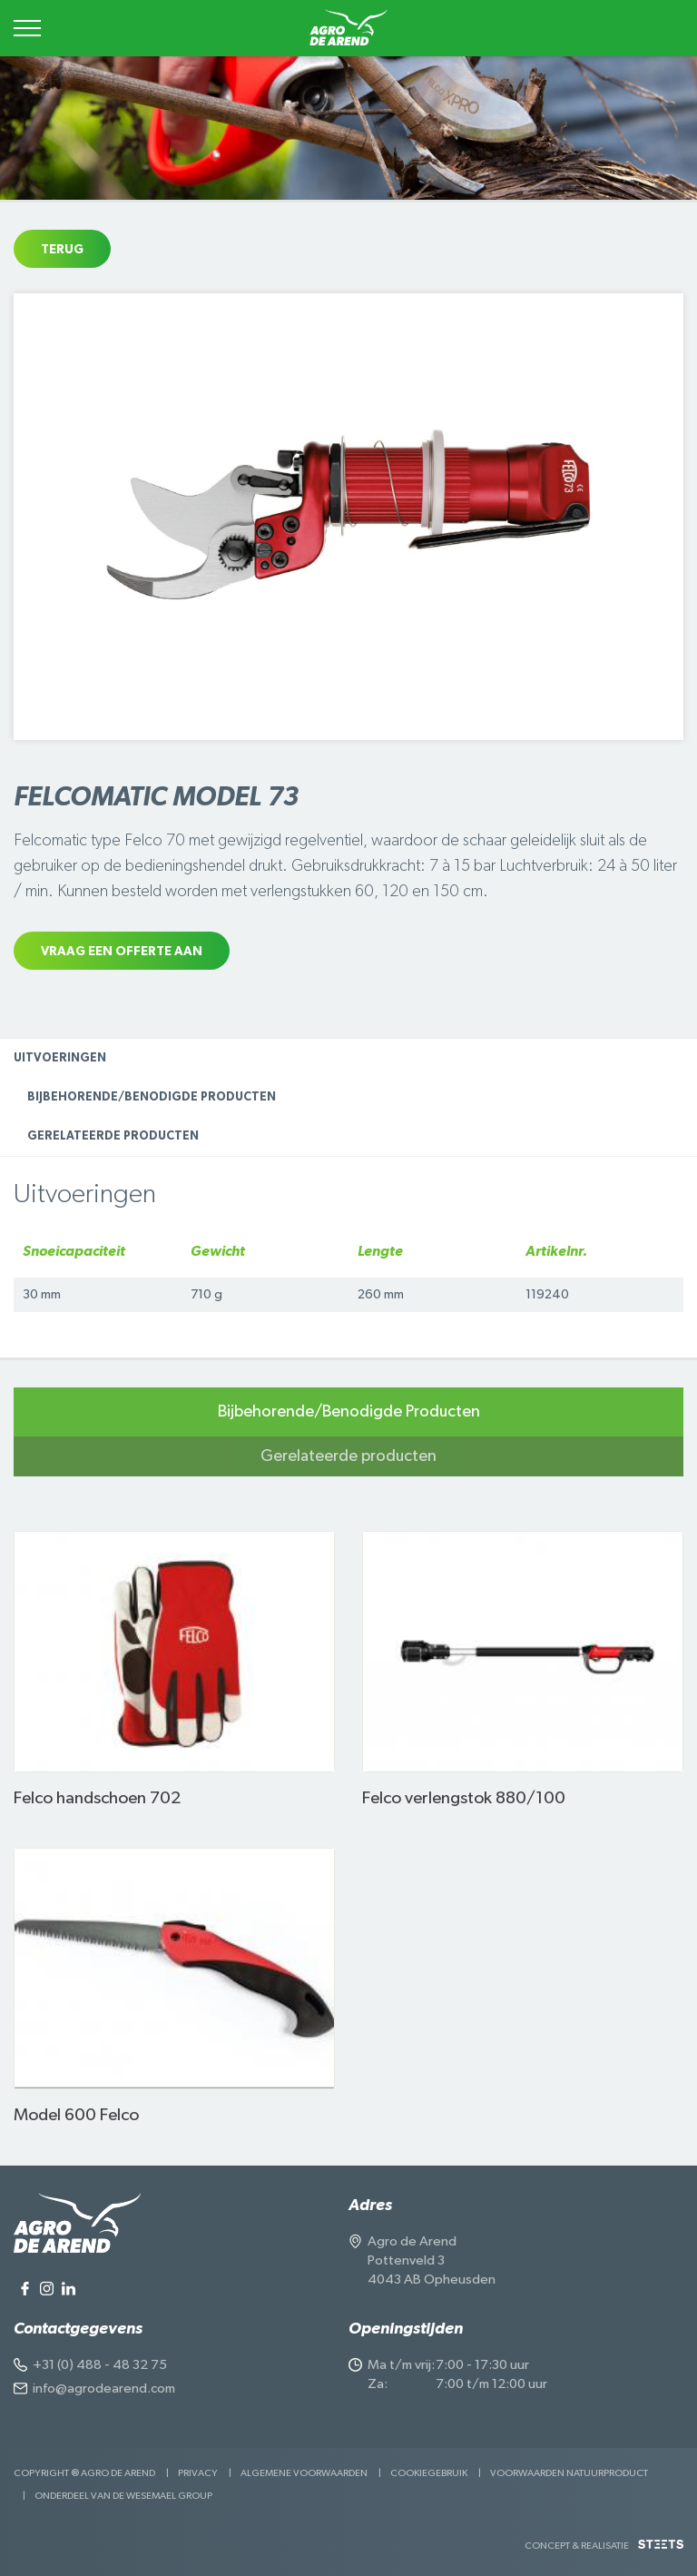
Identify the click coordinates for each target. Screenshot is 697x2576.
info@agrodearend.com (104, 2388)
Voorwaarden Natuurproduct (569, 2473)
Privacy (198, 2473)
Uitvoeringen (60, 1058)
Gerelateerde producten (113, 1136)
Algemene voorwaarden (304, 2473)
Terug (62, 249)
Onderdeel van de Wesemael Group (123, 2496)
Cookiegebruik (428, 2473)
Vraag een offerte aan (121, 951)
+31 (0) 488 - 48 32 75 (100, 2365)
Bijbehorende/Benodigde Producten (151, 1097)
